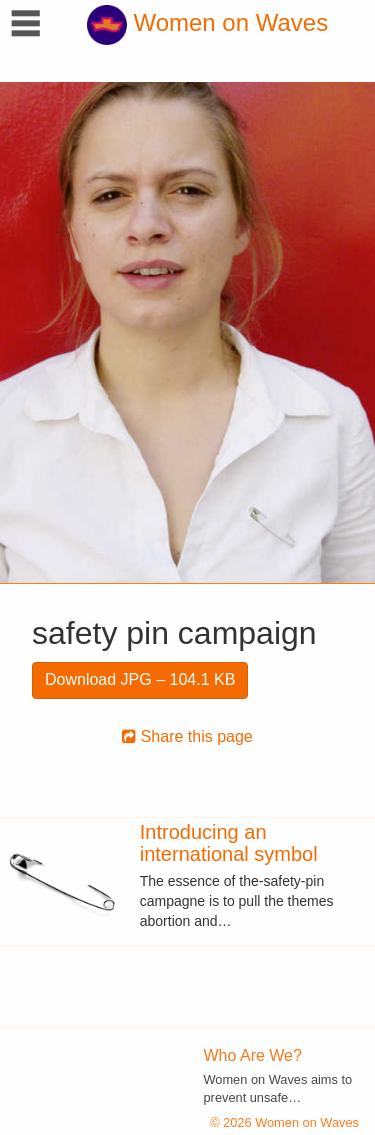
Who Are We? (253, 1055)
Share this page (187, 736)
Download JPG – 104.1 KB (140, 679)
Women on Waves (207, 22)
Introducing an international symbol (229, 843)
